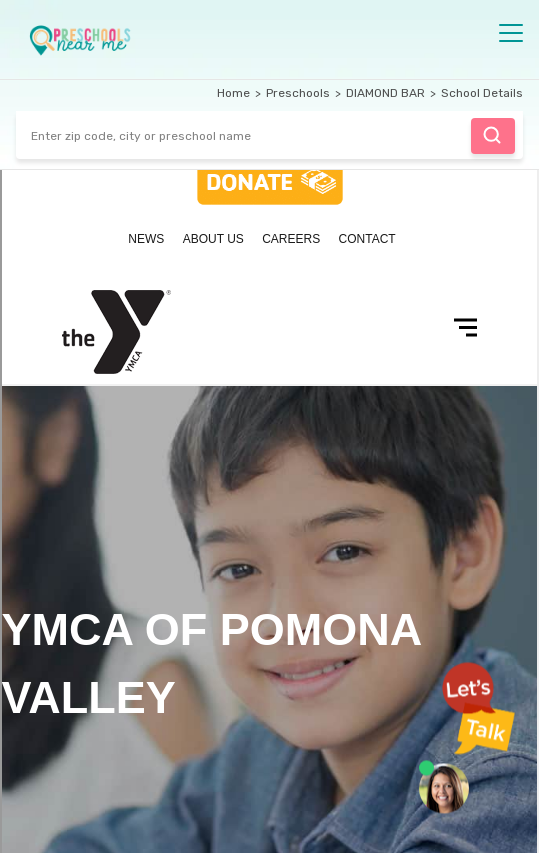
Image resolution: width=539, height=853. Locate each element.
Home (233, 93)
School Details (482, 93)
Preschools (298, 93)
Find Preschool (492, 135)
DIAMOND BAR (385, 93)
